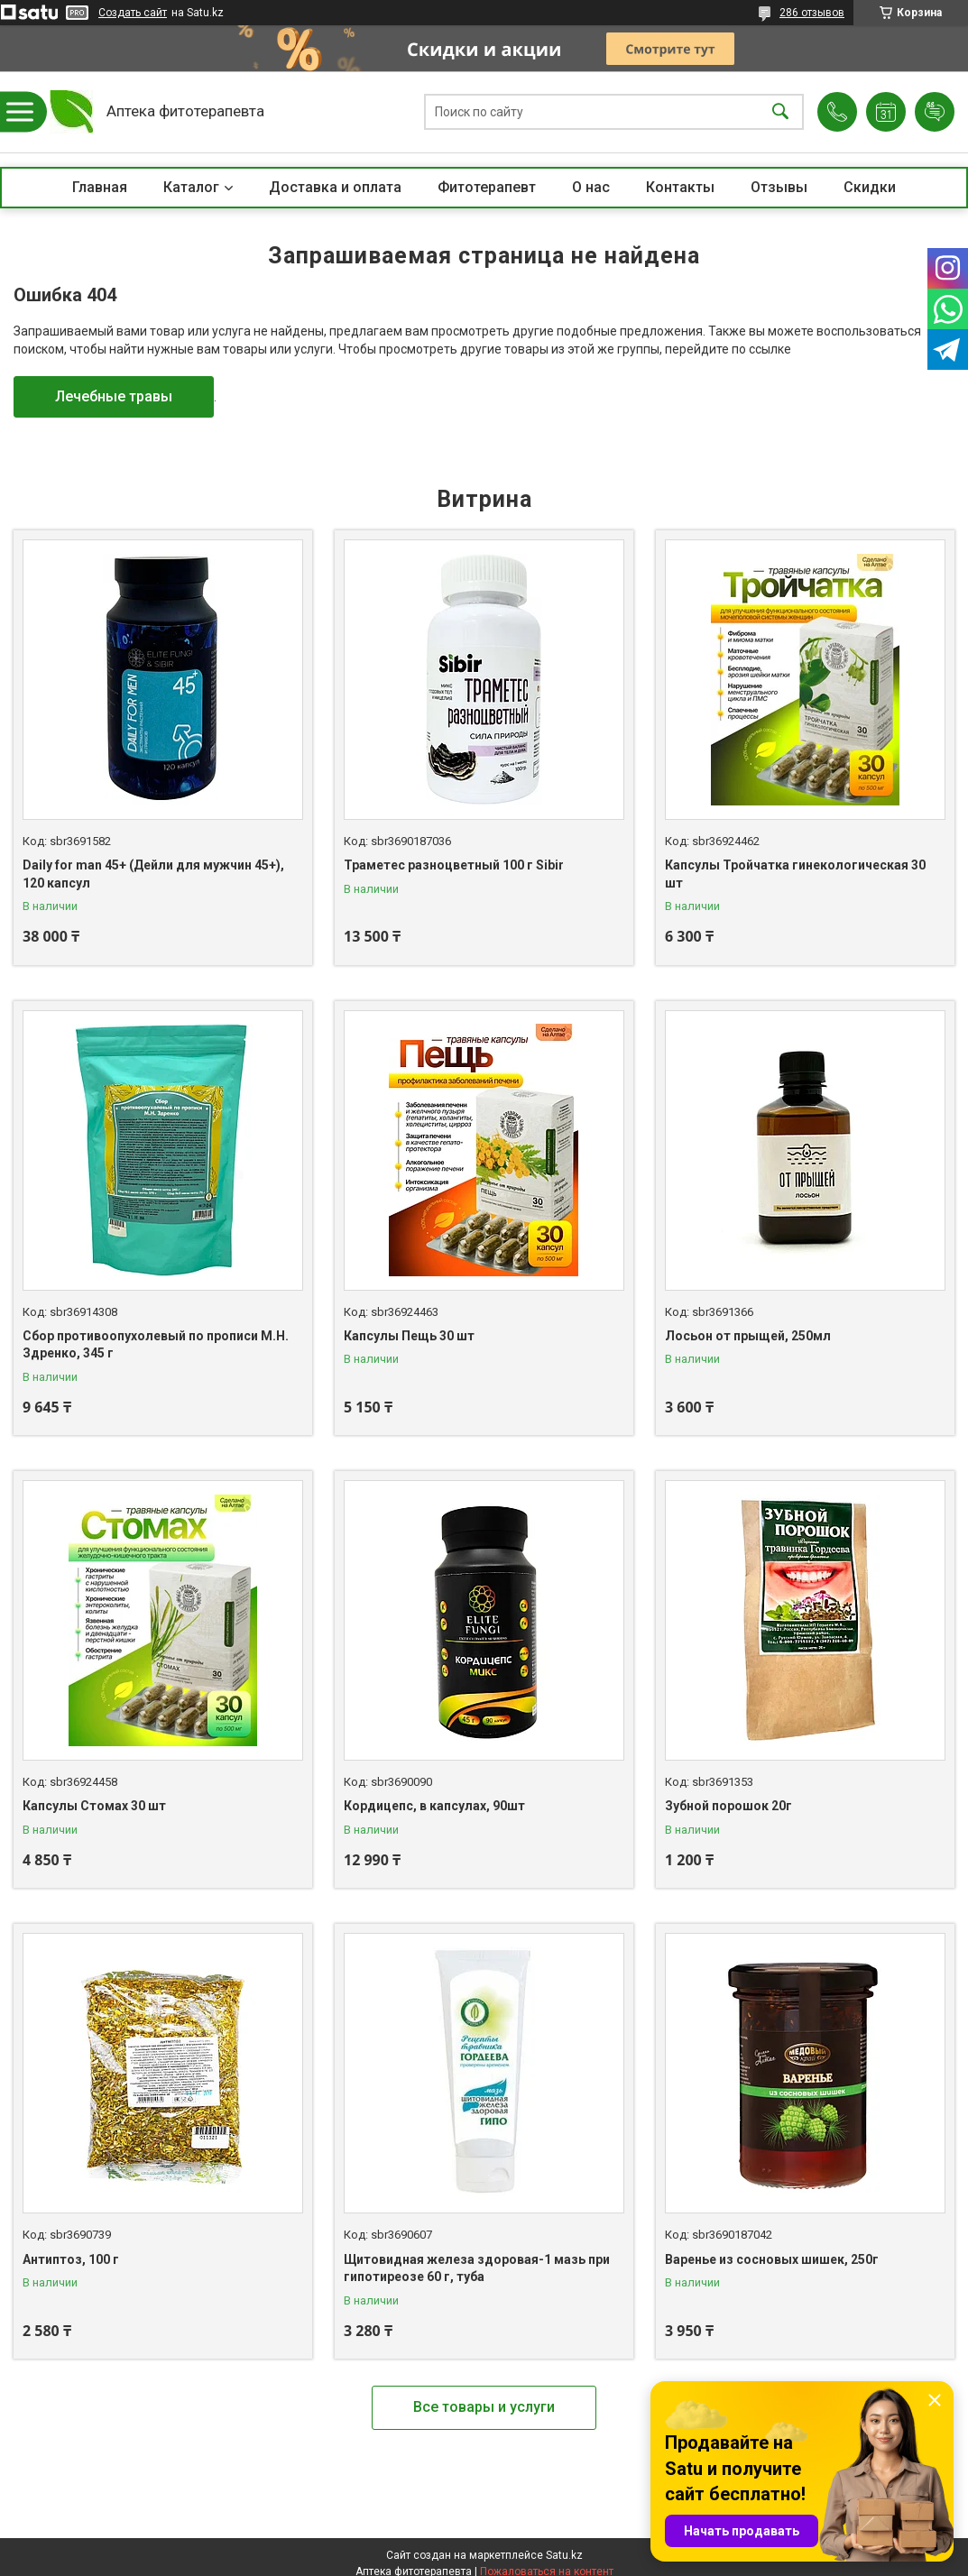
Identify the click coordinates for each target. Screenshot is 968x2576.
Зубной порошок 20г (728, 1806)
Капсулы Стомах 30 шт (94, 1806)
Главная (99, 187)
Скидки (870, 187)
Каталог (191, 187)
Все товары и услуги (484, 2406)
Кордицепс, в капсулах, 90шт (434, 1806)
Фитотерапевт (487, 187)
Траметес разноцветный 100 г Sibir (454, 865)
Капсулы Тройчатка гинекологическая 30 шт (795, 874)
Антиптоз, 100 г (71, 2259)
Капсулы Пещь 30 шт (409, 1336)
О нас (591, 187)
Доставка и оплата (335, 187)
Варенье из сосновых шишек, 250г (772, 2259)
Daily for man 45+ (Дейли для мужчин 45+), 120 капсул (153, 874)
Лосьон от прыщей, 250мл (748, 1336)
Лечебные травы (113, 396)
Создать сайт (132, 12)
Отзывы (779, 187)
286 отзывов (811, 12)
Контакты (680, 187)
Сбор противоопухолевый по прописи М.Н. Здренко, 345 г (156, 1345)
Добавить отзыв (934, 112)
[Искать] (780, 112)
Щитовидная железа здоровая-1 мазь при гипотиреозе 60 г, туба (477, 2268)
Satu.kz (564, 2555)
